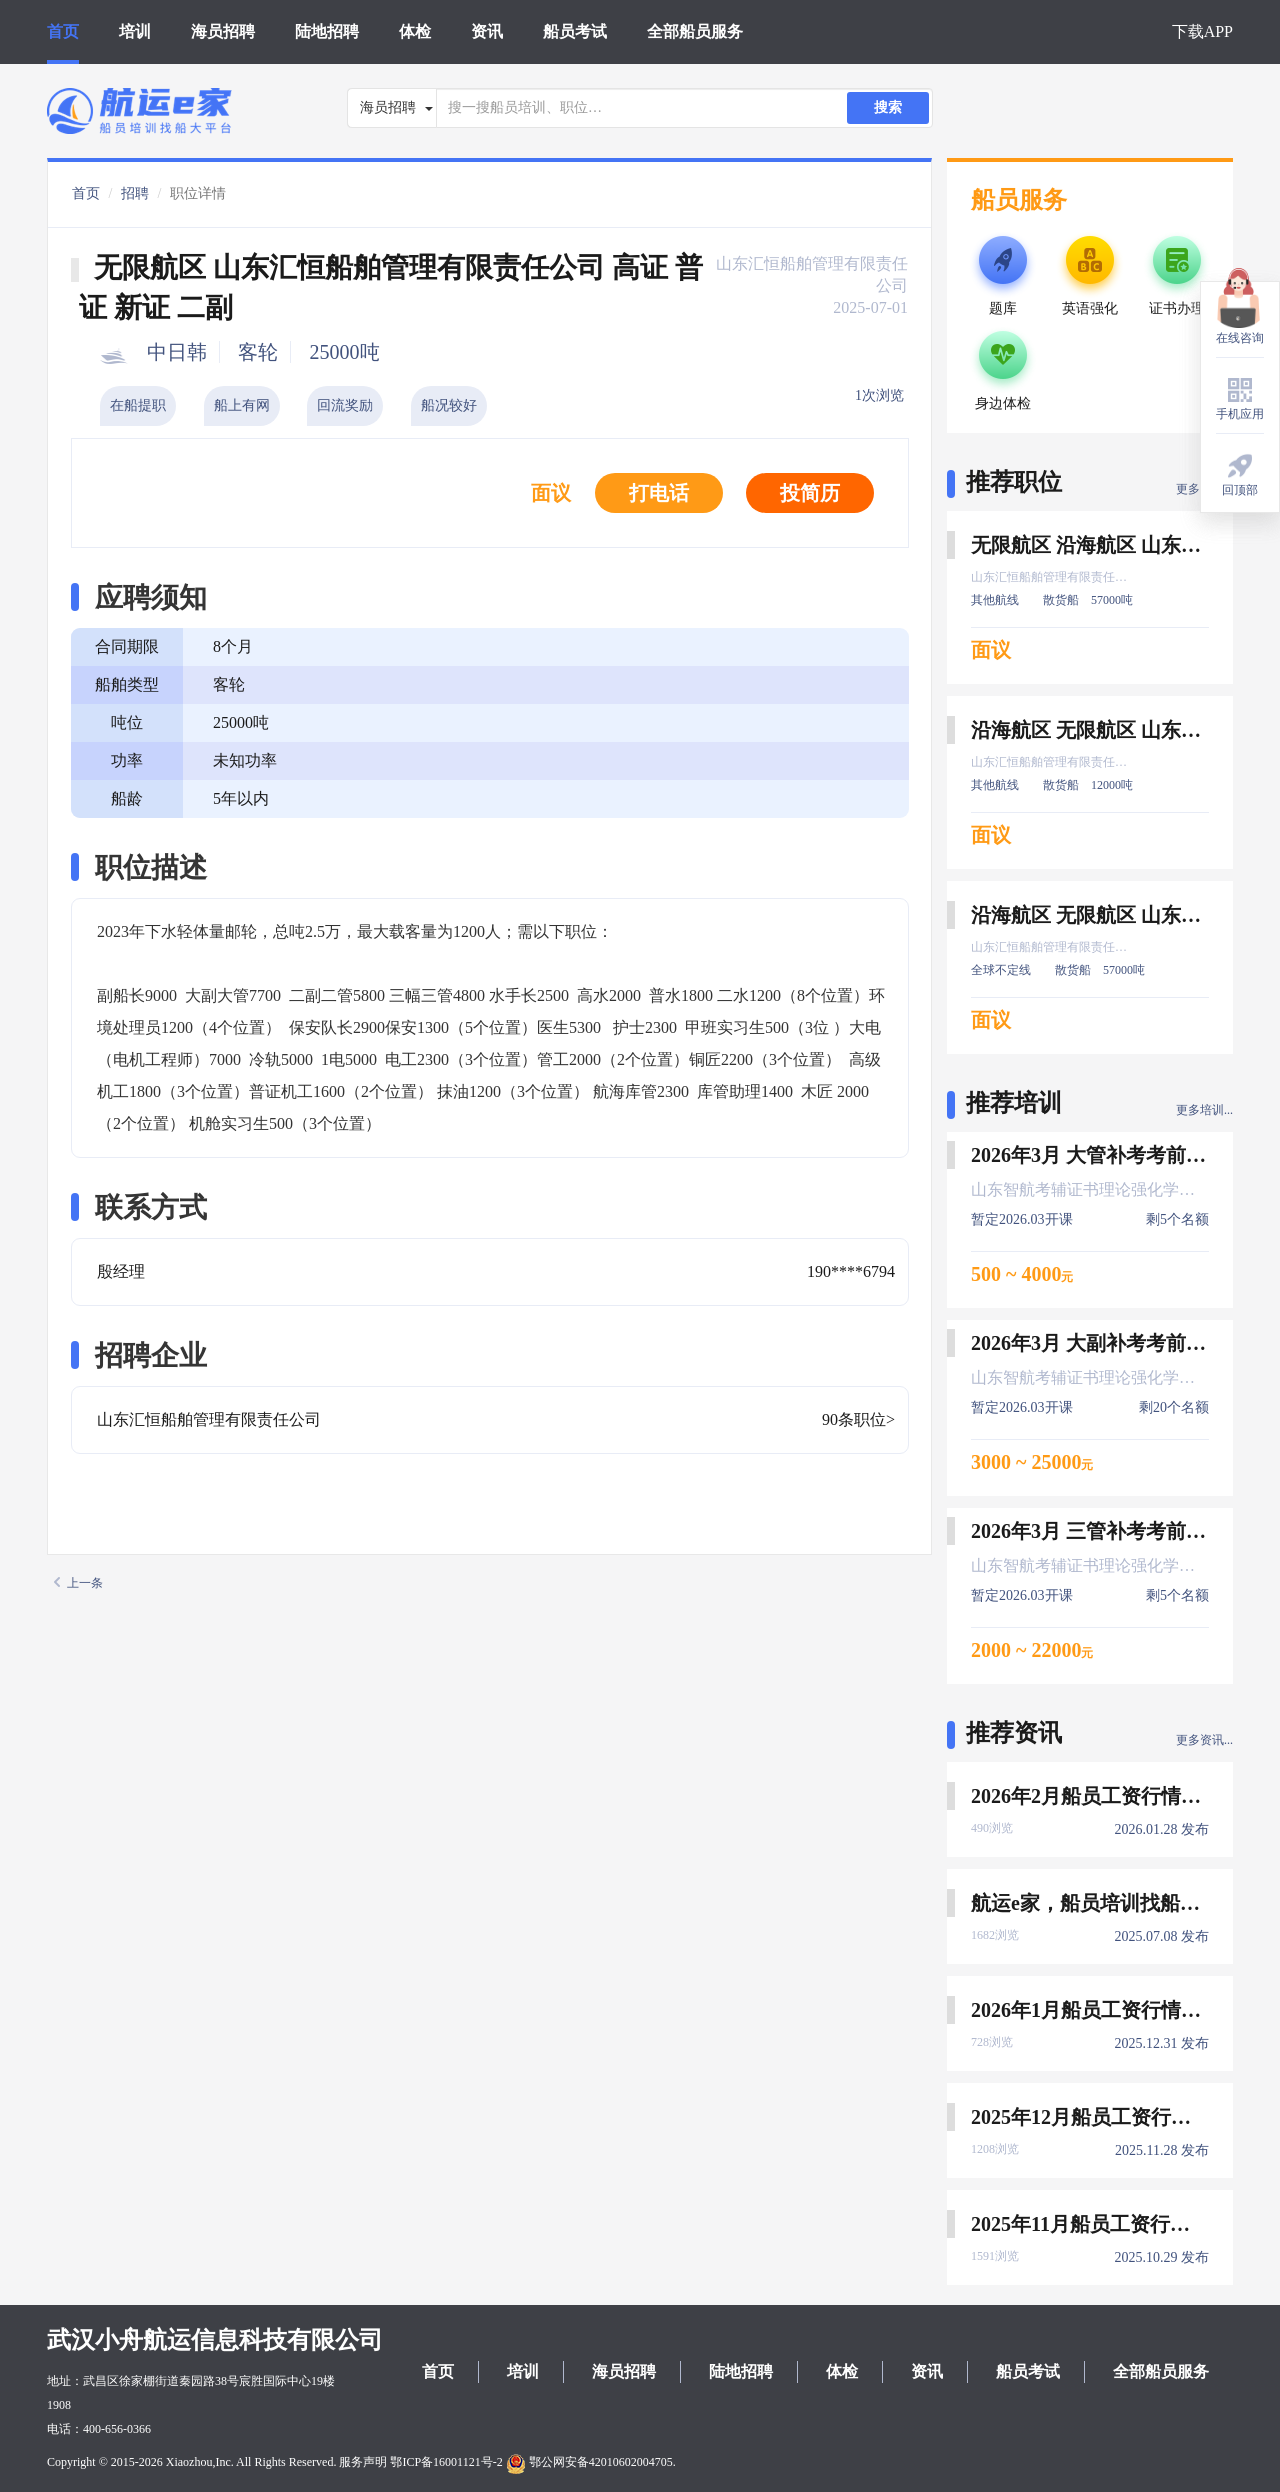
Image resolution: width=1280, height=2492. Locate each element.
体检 (415, 31)
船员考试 (575, 31)
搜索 (888, 107)
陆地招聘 (327, 31)
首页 (63, 31)
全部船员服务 (695, 31)
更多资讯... (1204, 1740)
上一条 (78, 1583)
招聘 (135, 193)
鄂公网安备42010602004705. (591, 2462)
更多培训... (1204, 1110)
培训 (135, 31)
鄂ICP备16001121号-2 (446, 2462)
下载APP (1202, 31)
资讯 (487, 31)
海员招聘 (223, 31)
